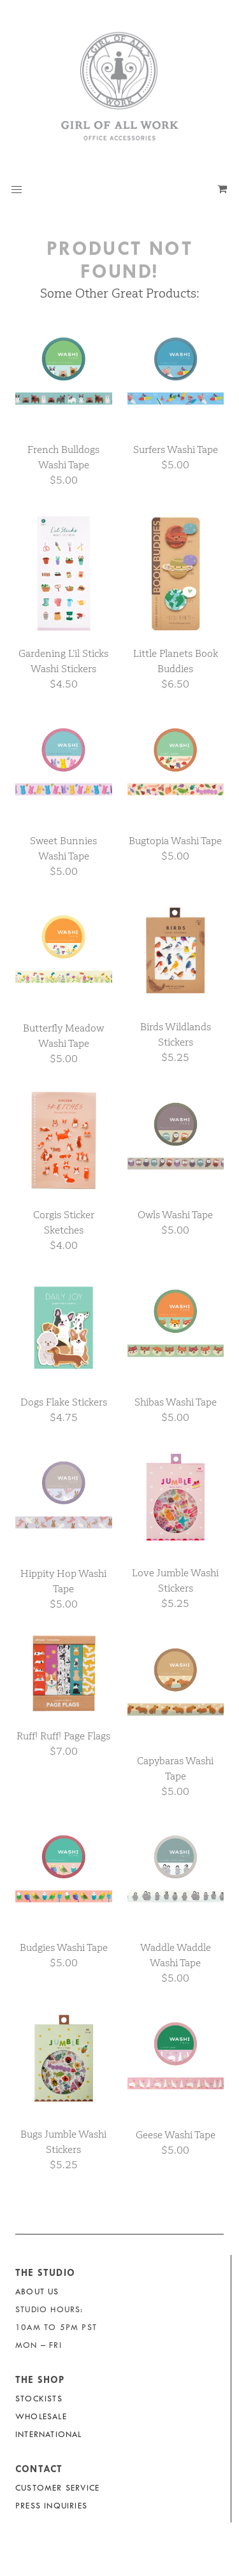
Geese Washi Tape (175, 2135)
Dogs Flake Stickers (63, 1402)
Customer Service (57, 2488)
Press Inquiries (51, 2505)
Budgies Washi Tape (64, 1947)
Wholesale (41, 2416)
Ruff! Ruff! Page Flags (63, 1736)
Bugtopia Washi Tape (175, 841)
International (48, 2434)
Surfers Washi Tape (175, 449)
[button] (16, 189)
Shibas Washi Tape (175, 1402)
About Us (37, 2291)
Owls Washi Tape (175, 1215)
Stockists (38, 2398)
